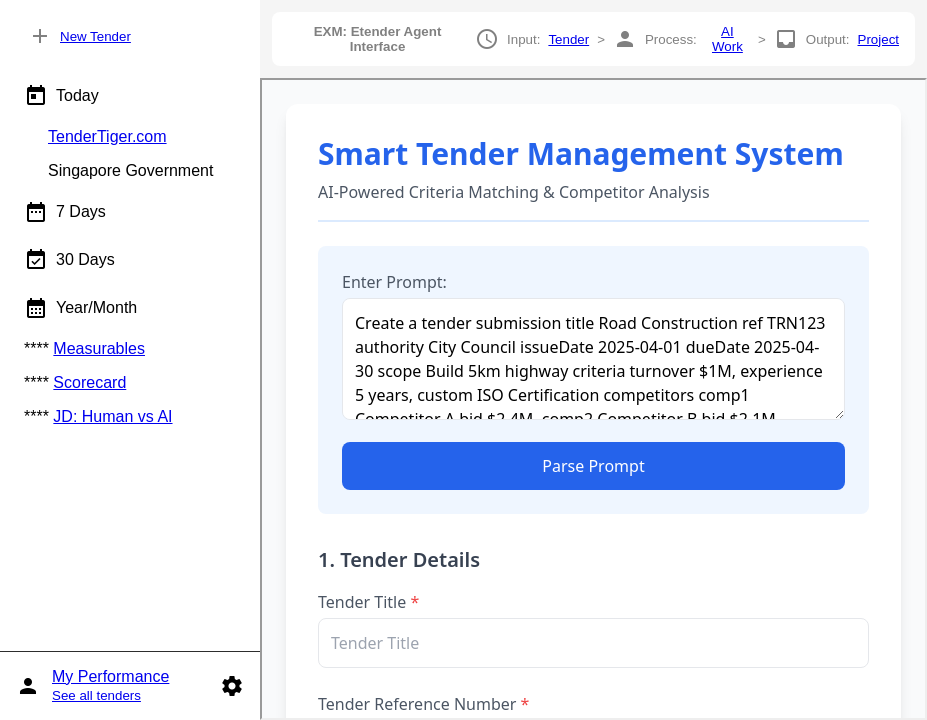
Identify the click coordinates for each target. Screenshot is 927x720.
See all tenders (96, 695)
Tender (568, 39)
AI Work (727, 39)
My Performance (110, 676)
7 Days (65, 212)
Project (878, 39)
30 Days (69, 260)
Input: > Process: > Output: (593, 39)
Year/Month (80, 308)
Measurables (99, 348)
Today (61, 96)
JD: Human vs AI (112, 416)
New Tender (95, 36)
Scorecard (89, 382)
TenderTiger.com (107, 136)
